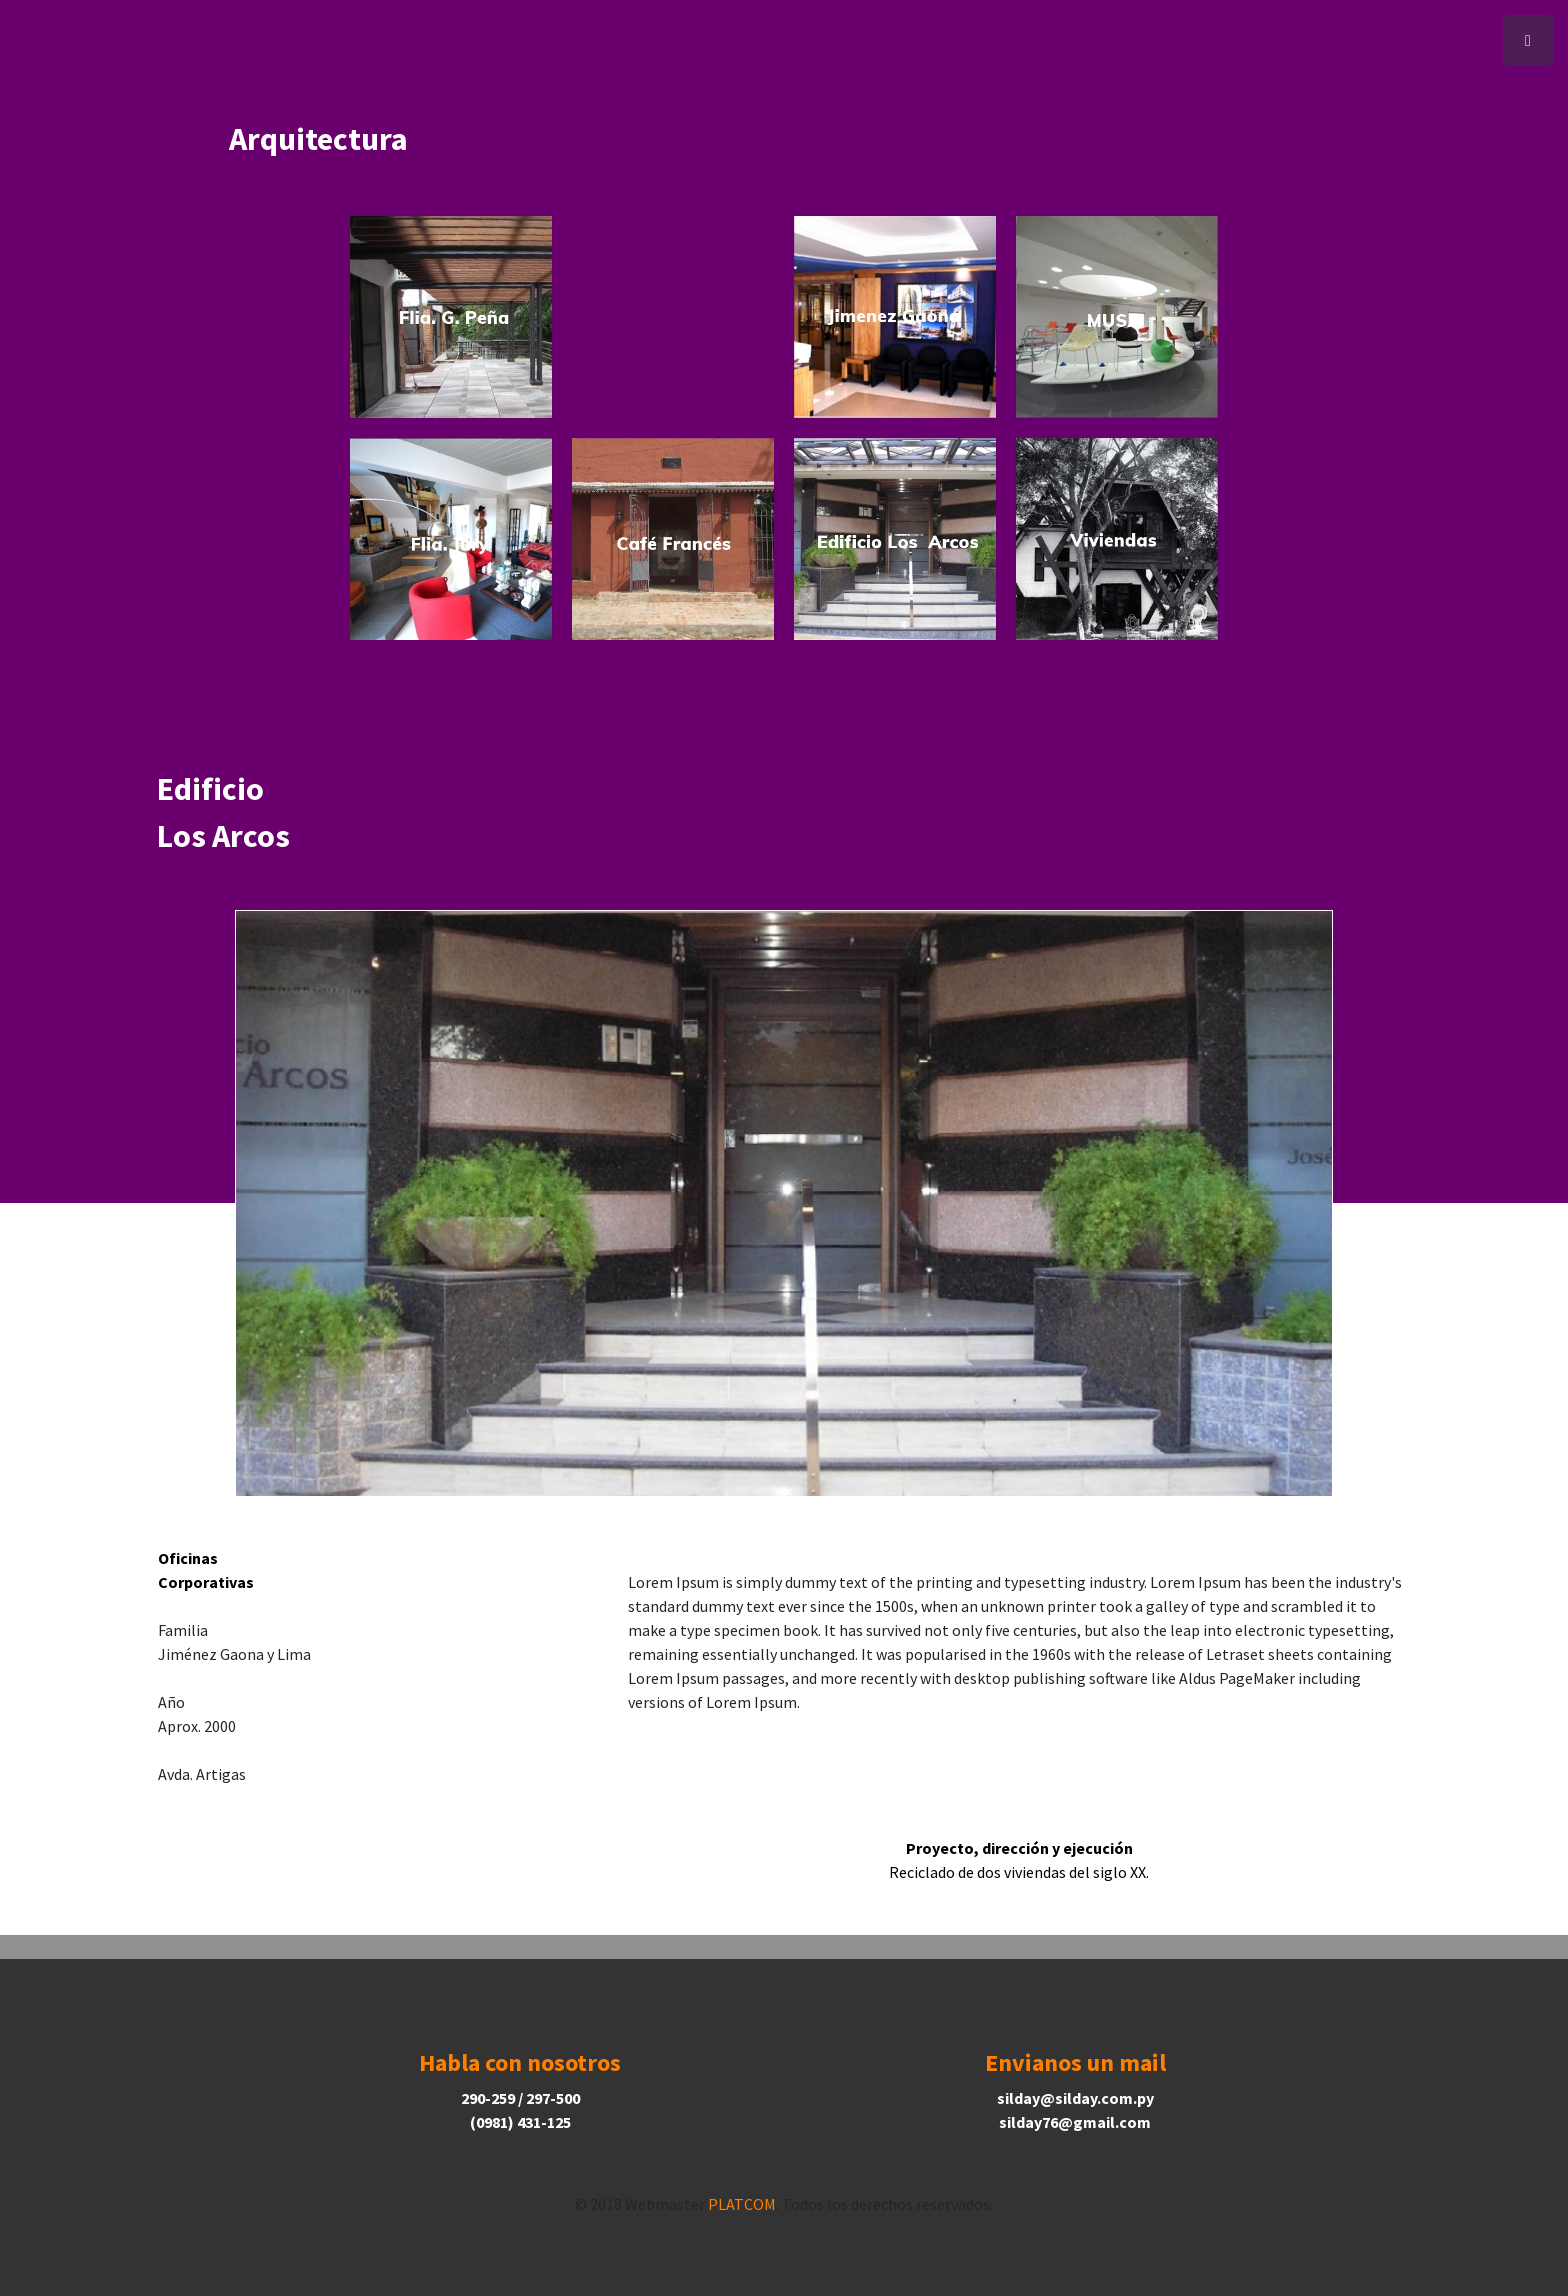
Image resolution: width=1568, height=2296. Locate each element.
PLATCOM (742, 2204)
